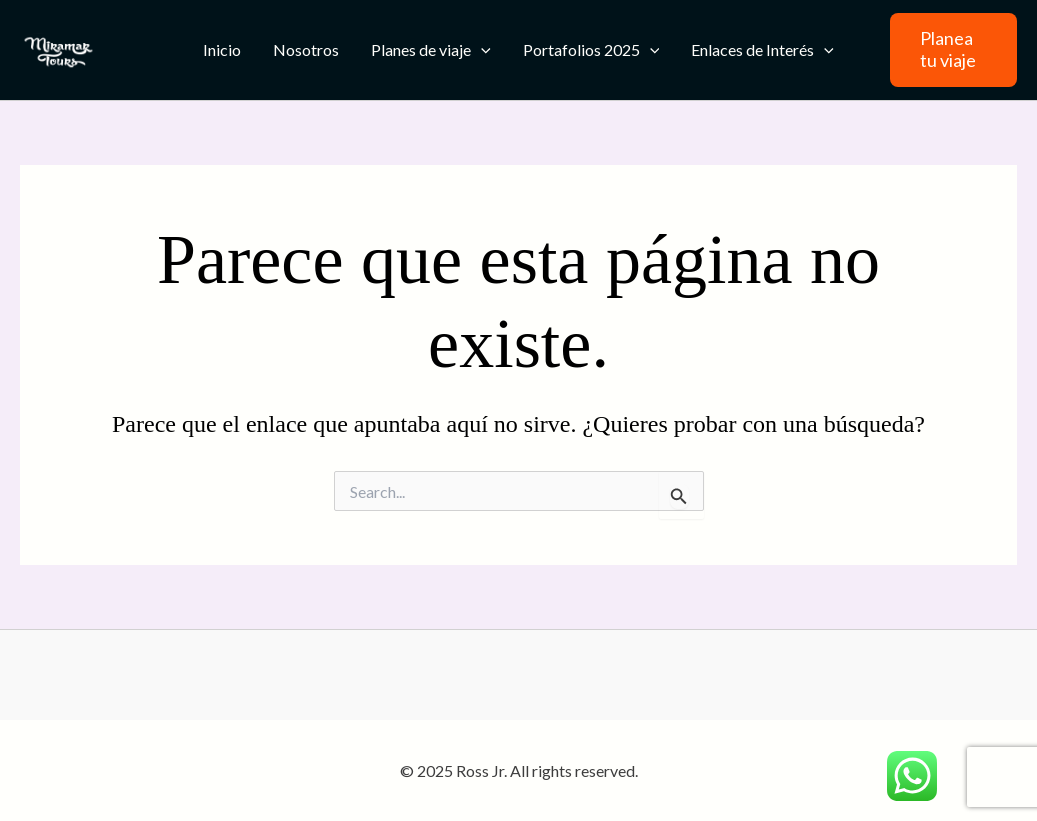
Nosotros (306, 49)
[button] (953, 49)
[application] (481, 50)
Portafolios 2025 (591, 50)
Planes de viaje (431, 50)
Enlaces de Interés (762, 50)
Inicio (222, 49)
